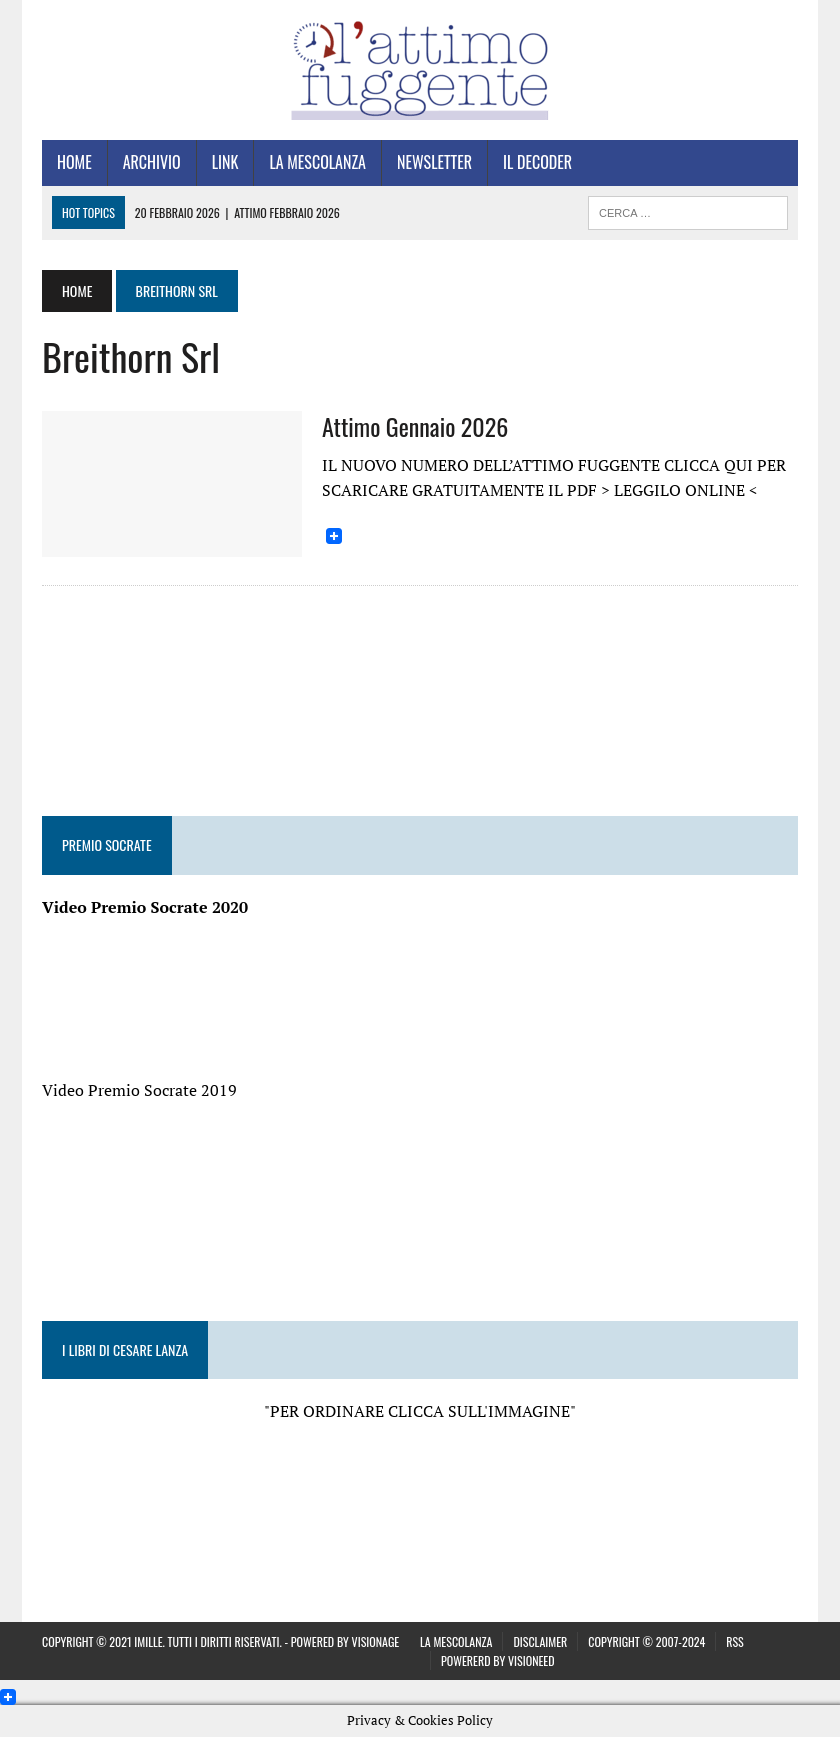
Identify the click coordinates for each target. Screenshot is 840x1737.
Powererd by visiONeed (498, 1660)
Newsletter (434, 162)
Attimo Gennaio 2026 (415, 426)
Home (74, 162)
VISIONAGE (376, 1641)
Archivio (152, 162)
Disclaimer (540, 1641)
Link (225, 162)
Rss (734, 1641)
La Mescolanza (317, 162)
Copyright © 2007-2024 (646, 1641)
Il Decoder (537, 162)
